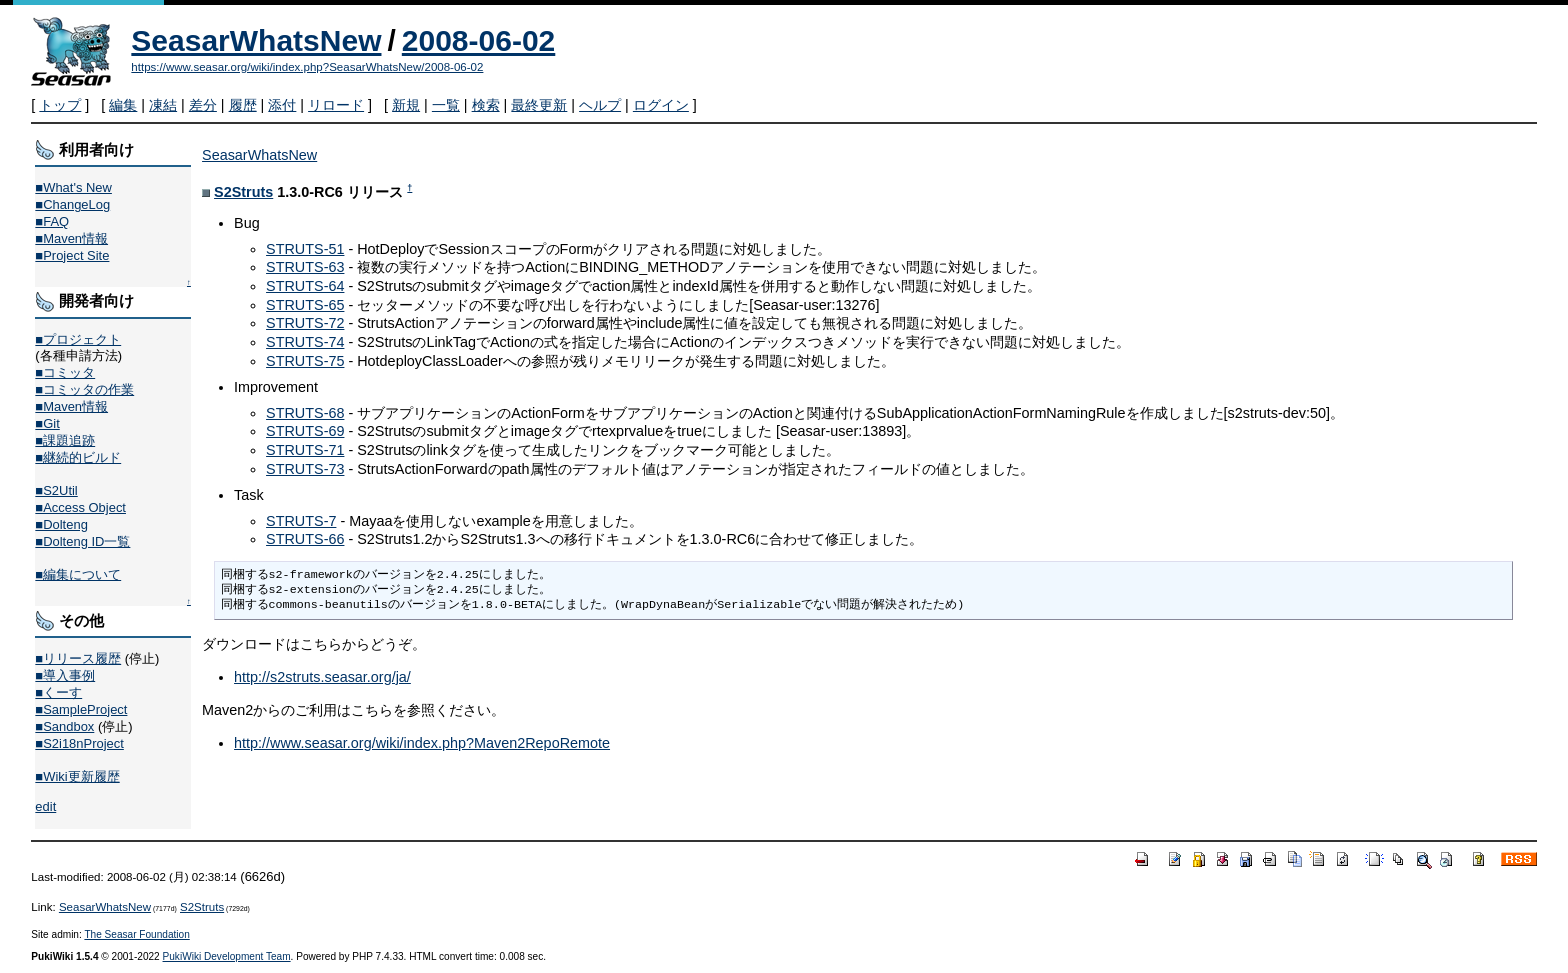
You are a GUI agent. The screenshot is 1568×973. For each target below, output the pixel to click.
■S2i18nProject (79, 743)
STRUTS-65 (305, 305)
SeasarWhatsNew (256, 40)
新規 (406, 105)
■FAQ (52, 221)
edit (45, 806)
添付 (282, 105)
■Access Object (80, 507)
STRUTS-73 (305, 469)
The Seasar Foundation (136, 934)
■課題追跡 (65, 440)
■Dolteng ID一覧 (82, 541)
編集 (123, 105)
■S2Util (56, 490)
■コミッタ (65, 372)
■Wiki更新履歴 (77, 776)
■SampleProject (81, 709)
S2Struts (243, 192)
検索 (486, 105)
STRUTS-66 (305, 539)
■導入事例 (65, 675)
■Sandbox (64, 726)
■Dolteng (61, 524)
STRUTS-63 (305, 267)
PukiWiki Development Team (227, 956)
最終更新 (539, 105)
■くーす (58, 692)
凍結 (163, 105)
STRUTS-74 (305, 342)
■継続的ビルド (78, 457)
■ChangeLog (72, 204)
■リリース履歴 (78, 658)
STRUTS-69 (305, 431)
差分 (203, 105)
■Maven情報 (71, 238)
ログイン (661, 105)
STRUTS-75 (305, 361)
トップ (60, 105)
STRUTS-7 (301, 521)
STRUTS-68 (305, 413)
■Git (47, 423)
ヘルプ (600, 105)
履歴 (243, 105)
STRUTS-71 (305, 450)
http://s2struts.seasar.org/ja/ (322, 677)
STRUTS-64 (305, 286)
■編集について (78, 574)
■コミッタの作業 (84, 389)
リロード (336, 105)
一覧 (446, 105)
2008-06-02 (478, 40)
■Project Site (72, 255)
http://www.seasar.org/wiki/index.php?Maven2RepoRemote (422, 743)
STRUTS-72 (305, 323)
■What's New (73, 187)
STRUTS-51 (305, 249)
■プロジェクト (78, 339)
